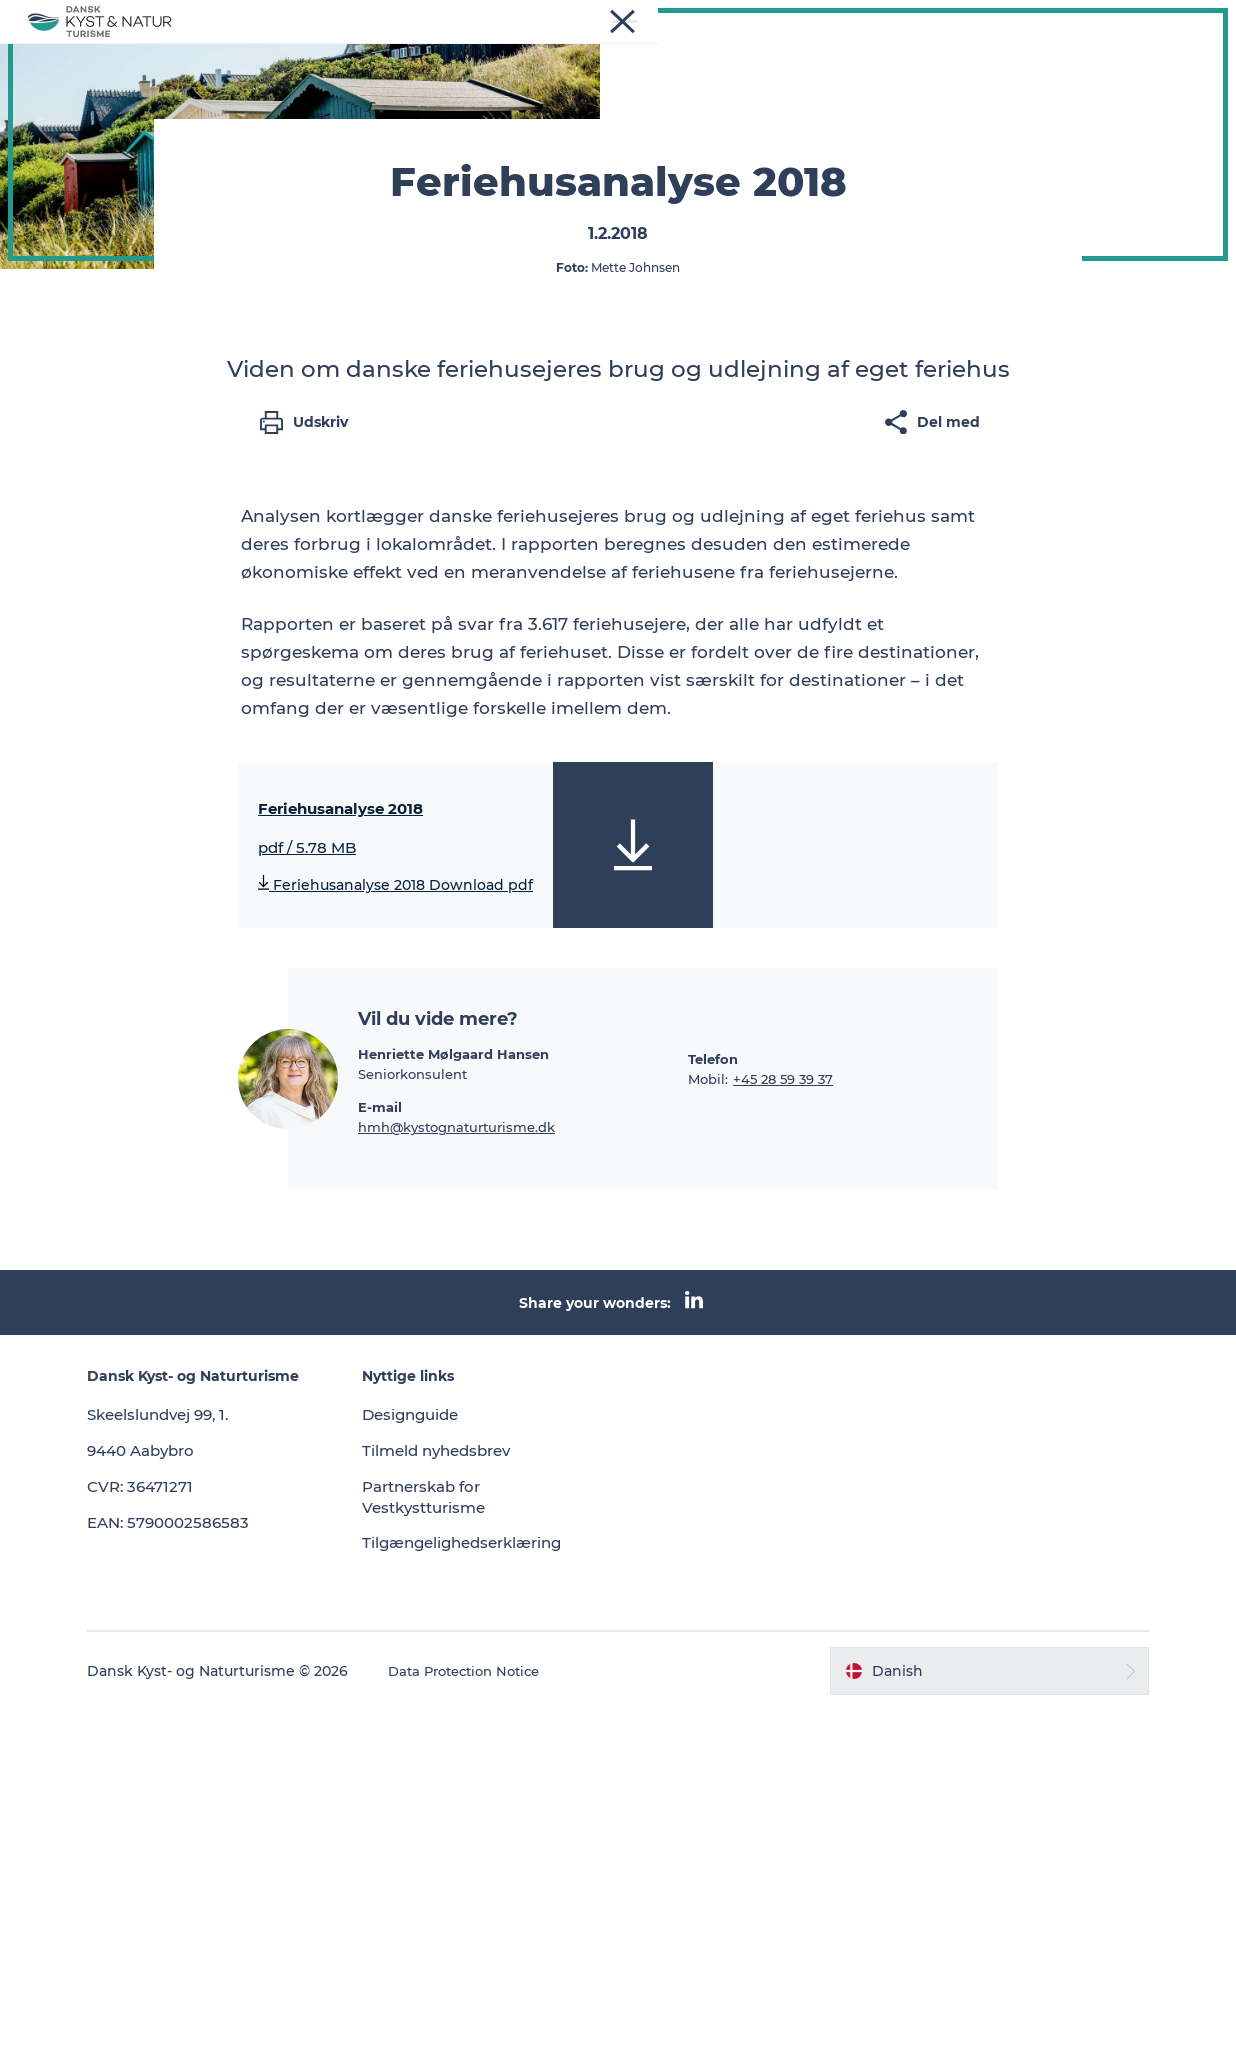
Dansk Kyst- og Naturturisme (124, 111)
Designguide (444, 1751)
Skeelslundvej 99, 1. (223, 1769)
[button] (948, 2008)
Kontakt (830, 46)
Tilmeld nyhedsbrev (472, 1787)
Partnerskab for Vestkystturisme (458, 1833)
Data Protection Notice (530, 2008)
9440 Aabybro (204, 1805)
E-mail (380, 1444)
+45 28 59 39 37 (783, 1416)
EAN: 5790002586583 (232, 1876)
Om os (744, 46)
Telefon (713, 1396)
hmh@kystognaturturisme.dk (456, 1464)
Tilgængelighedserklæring (499, 1879)
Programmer (519, 46)
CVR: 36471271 (202, 1841)
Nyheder (408, 46)
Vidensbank (644, 46)
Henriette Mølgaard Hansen (453, 1391)
